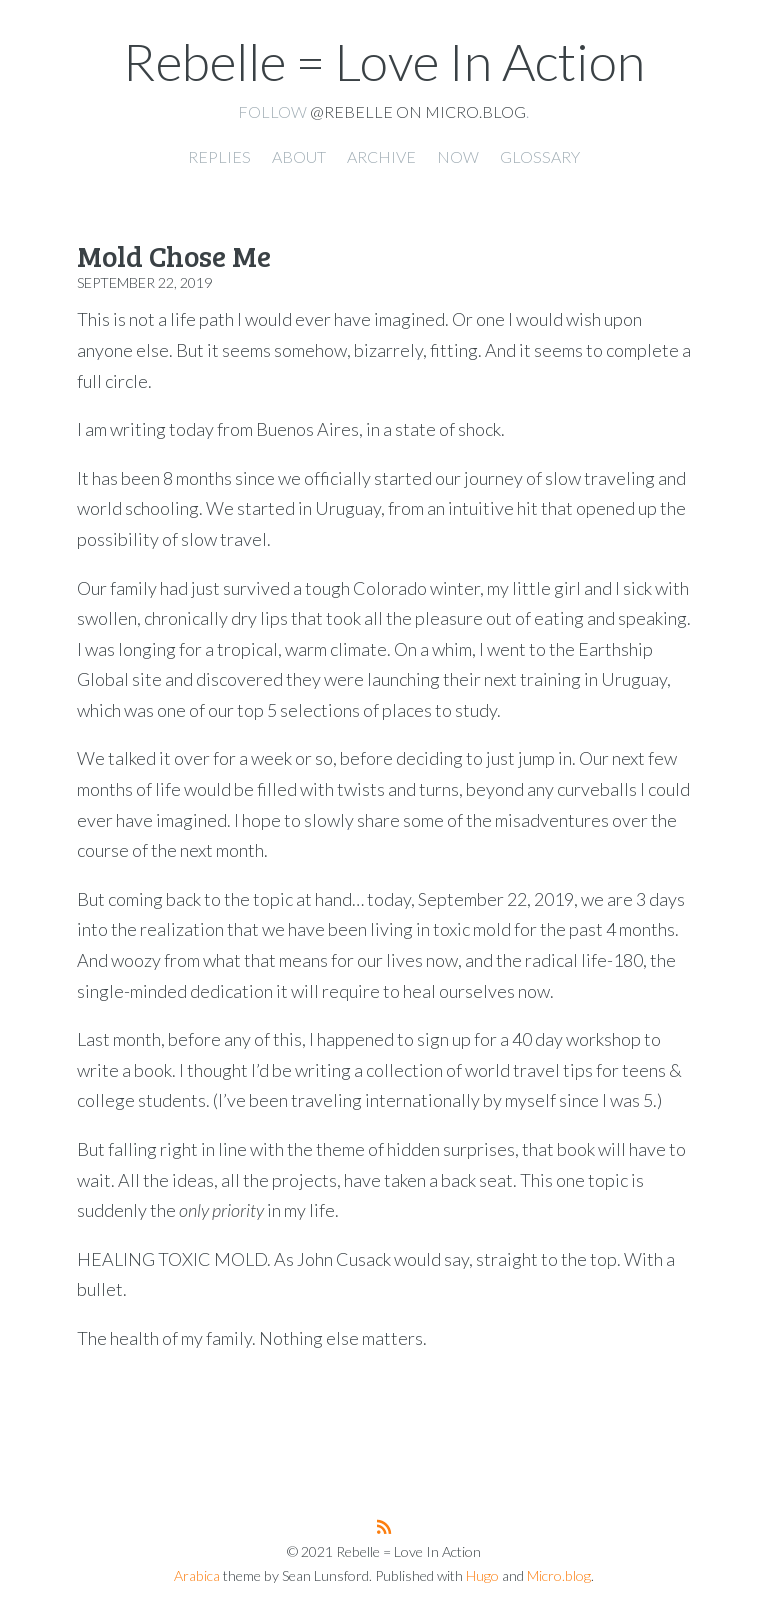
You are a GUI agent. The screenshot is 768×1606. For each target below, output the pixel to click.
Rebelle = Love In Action (384, 61)
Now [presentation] (458, 156)
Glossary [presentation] (540, 156)
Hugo (482, 1575)
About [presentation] (299, 156)
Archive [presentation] (381, 156)
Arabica (197, 1575)
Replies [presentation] (219, 156)
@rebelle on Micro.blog (418, 111)
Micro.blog (559, 1575)
